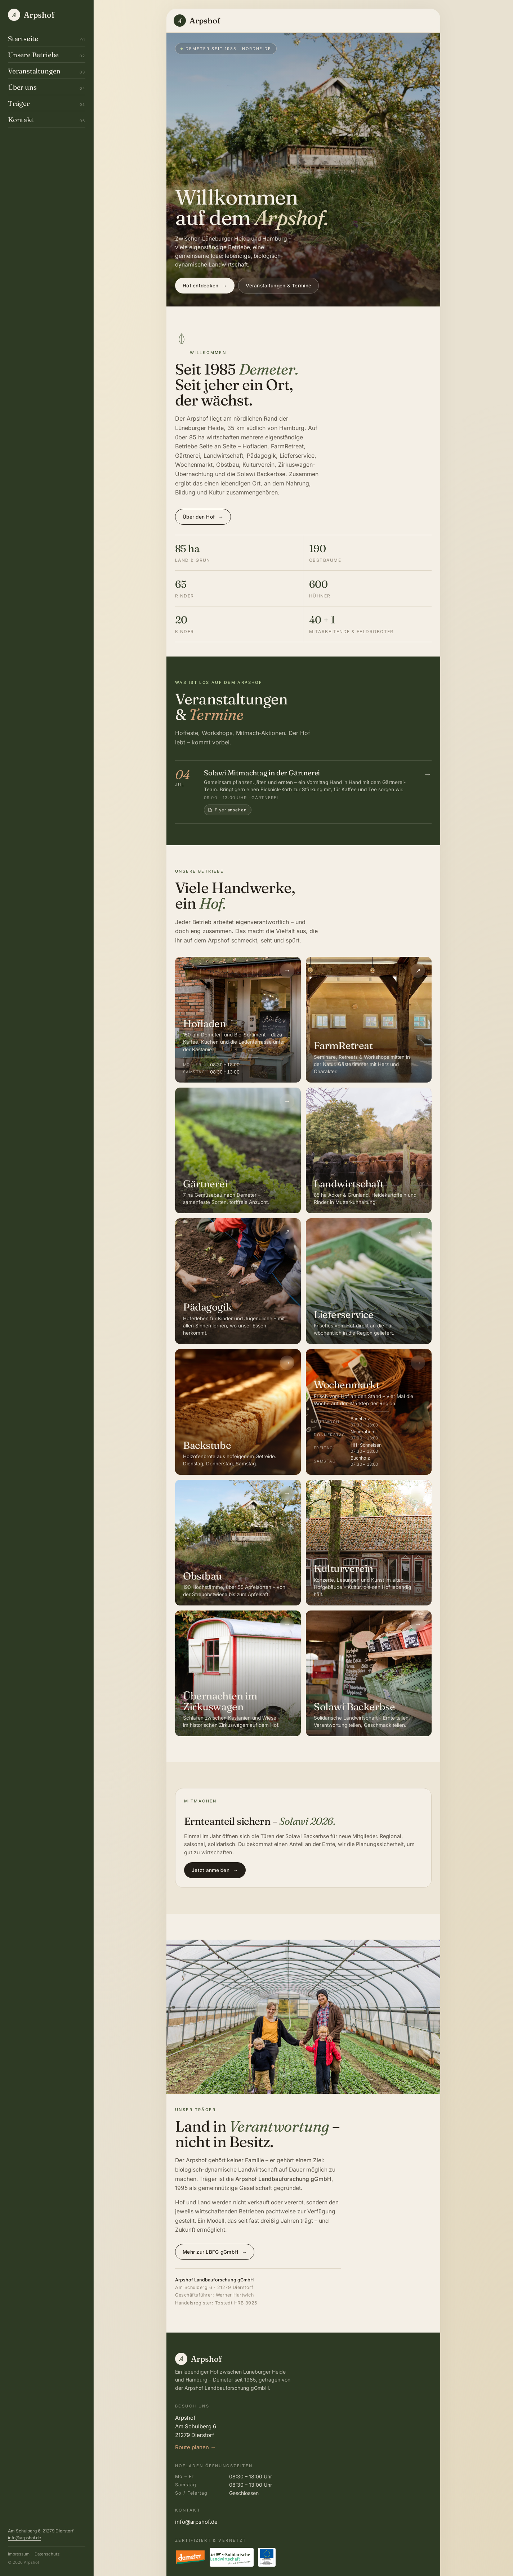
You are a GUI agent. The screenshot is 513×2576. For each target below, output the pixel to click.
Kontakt (46, 119)
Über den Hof (203, 517)
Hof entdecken (205, 285)
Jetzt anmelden (215, 1870)
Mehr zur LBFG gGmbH (215, 2252)
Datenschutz (47, 2554)
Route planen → (195, 2447)
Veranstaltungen (46, 71)
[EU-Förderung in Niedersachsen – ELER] (267, 2557)
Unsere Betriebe (46, 54)
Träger (46, 103)
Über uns (46, 87)
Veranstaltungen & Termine (278, 285)
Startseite (46, 38)
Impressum (19, 2554)
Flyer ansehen (227, 809)
